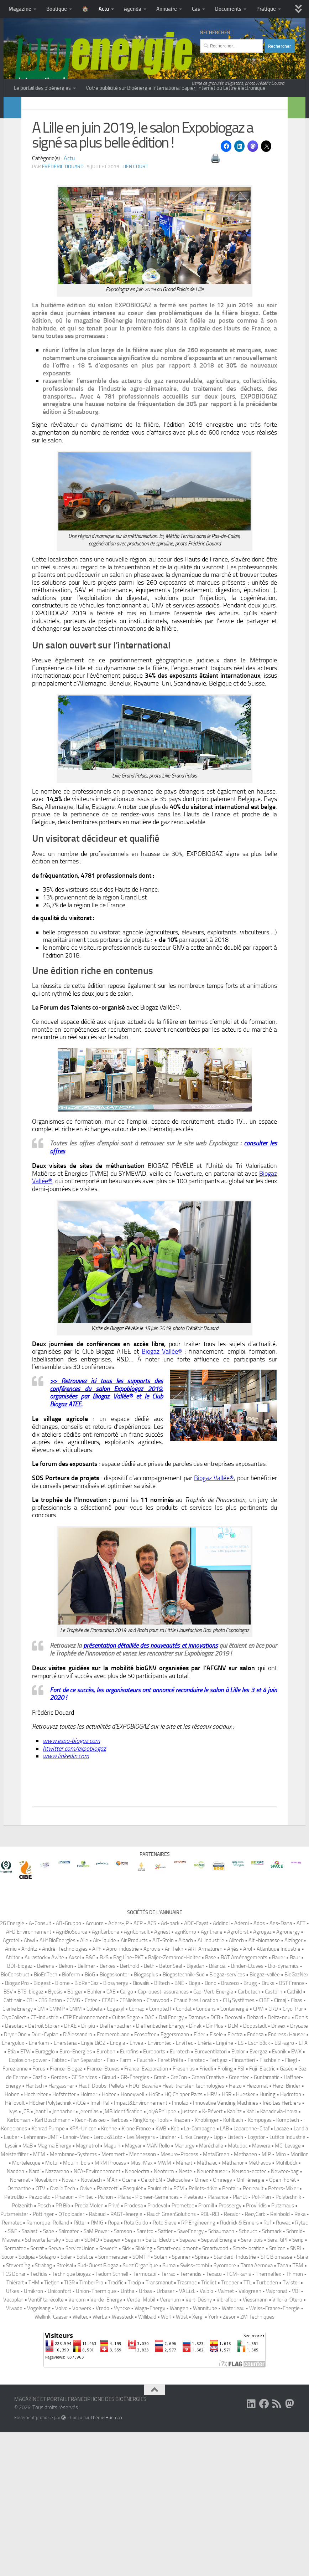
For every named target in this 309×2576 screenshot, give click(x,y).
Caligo (126, 2153)
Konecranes (14, 2290)
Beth (149, 2127)
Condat (184, 2170)
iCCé (81, 2264)
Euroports (154, 2213)
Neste (185, 2332)
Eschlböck (259, 2204)
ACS (151, 2084)
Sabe (48, 2392)
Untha (127, 2452)
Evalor (238, 2213)
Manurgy (184, 2307)
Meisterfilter (14, 2315)
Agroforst (237, 2093)
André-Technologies (65, 2110)
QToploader (71, 2375)
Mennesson (142, 2315)
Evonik (279, 2213)
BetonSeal (170, 2127)
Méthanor (233, 2324)
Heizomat (257, 2247)
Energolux (13, 2204)
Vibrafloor (227, 2461)
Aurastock (36, 2118)
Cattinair (13, 2161)
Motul (51, 2324)
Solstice (85, 2418)
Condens (206, 2170)
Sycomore (225, 2426)
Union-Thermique (96, 2452)
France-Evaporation (146, 2230)
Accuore (95, 2084)
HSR (226, 2255)
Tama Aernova (257, 2426)
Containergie (234, 2170)
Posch (44, 2367)
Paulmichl (158, 2349)
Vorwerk (81, 2469)
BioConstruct (15, 2136)
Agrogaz (262, 2093)
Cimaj (280, 2161)
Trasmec (187, 2444)
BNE (179, 2144)
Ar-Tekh (174, 2110)
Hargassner (61, 2247)
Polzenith (22, 2367)
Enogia (117, 2204)
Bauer (278, 2118)
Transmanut (159, 2444)
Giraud (109, 2238)
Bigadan (195, 2127)
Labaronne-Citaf (251, 2290)
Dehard (255, 2178)
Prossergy (230, 2367)
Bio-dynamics (283, 2127)
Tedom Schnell (111, 2435)
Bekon (66, 2127)
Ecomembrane (113, 2195)
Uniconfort (59, 2452)
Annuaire (166, 9)
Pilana (124, 2358)
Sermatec (15, 2409)
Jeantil (41, 2272)
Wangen (179, 2469)
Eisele (216, 2195)
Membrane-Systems (73, 2315)
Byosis (55, 2153)
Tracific (115, 2444)
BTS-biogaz (30, 2153)
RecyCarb (255, 2375)
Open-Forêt (282, 2341)
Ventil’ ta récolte (46, 2461)
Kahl (251, 2272)
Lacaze (281, 2290)
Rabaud (97, 2375)
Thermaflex (268, 2435)
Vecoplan (13, 2461)
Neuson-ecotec (249, 2332)
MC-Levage (288, 2307)
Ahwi (29, 2101)
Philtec (85, 2358)
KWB (161, 2290)
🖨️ (215, 176)
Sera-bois (252, 2401)
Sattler (165, 2392)
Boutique (56, 9)
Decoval (233, 2178)
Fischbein (270, 2221)
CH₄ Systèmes (239, 2161)
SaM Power (96, 2392)
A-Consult (40, 2084)
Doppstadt (255, 2187)
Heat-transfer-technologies (193, 2247)
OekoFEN (151, 2341)
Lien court (135, 184)
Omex (201, 2341)
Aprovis (151, 2110)
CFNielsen (131, 2161)
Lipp (218, 2298)
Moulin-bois (76, 2324)
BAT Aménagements (244, 2118)
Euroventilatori (210, 2213)
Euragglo (45, 2213)
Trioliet (208, 2444)
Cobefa (94, 2170)
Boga (194, 2144)
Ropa (113, 2384)
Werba (100, 2478)
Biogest (42, 2144)
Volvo (61, 2469)
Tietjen (51, 2444)
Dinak (195, 2187)
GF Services (84, 2238)
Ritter (80, 2384)
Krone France (136, 2290)
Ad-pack (170, 2084)
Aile (84, 2101)
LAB (224, 2290)
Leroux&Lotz (108, 2298)
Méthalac (207, 2324)
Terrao (168, 2435)
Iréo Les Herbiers (282, 2264)
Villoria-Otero (287, 2461)
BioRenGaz (86, 2144)
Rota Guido (136, 2384)
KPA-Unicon (82, 2290)
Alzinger (293, 2101)
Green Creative (208, 2238)
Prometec (183, 2367)
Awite (57, 2118)
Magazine (20, 9)
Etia (11, 2213)
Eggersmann (175, 2195)
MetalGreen (216, 2315)
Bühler (94, 2153)
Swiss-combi (194, 2426)
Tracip (134, 2444)
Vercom (77, 2461)
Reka (299, 2375)
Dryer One (15, 2195)
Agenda (132, 9)
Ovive (86, 2349)
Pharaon (64, 2358)
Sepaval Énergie (218, 2401)
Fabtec (59, 2221)
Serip (298, 2401)
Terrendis (190, 2435)
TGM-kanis (238, 2435)
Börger (75, 2153)
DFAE (70, 2187)
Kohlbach (233, 2281)
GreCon (179, 2238)
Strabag (43, 2426)
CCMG (73, 2161)
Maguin (112, 2307)
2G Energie (12, 2084)
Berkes (107, 2127)
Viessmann (255, 2461)
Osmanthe (19, 2349)
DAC (149, 2178)
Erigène (224, 2204)
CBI (30, 2161)
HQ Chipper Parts (183, 2255)
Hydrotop (290, 2255)
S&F (12, 2392)
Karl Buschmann (52, 2281)
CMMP (57, 2170)
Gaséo (287, 2230)
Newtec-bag (285, 2332)
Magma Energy (54, 2307)
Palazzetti (108, 2349)
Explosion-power (28, 2221)
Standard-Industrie (235, 2418)
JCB (26, 2272)
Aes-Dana (280, 2084)
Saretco (145, 2392)
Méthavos (259, 2324)
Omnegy (222, 2341)
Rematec (12, 2384)
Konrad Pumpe (48, 2290)
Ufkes (12, 2452)
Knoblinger (207, 2281)
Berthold (129, 2127)
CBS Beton (50, 2161)
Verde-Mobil (141, 2461)
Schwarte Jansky (43, 2401)
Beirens (45, 2127)
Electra (234, 2195)
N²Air (111, 2341)
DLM (233, 2187)
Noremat (20, 2341)
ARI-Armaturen (205, 2110)
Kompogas (260, 2281)
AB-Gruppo (68, 2084)
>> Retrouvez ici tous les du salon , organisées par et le (106, 1410)
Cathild (294, 2153)
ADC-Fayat (196, 2084)
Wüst (182, 2478)
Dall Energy (171, 2178)
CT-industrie (44, 2178)
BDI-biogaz (19, 2127)
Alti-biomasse (264, 2101)
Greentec (239, 2238)
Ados (259, 2084)
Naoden (15, 2332)
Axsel (75, 2118)
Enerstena (65, 2204)
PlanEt (240, 2358)
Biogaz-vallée (265, 2136)
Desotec (14, 2187)
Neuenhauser (212, 2332)
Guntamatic (266, 2238)
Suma (169, 2426)
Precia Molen (89, 2367)
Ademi (241, 2084)
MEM (39, 2315)
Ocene (129, 2341)
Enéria (204, 2204)
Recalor (232, 2375)
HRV (212, 2255)
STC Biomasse (276, 2418)
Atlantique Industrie (278, 2110)
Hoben (12, 2255)
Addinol (221, 2084)
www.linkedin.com (66, 1774)
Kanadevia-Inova (278, 2272)
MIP (266, 2315)
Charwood (158, 2161)
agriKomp (185, 2093)
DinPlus (214, 2187)
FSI (241, 2230)
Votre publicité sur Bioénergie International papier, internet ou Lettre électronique (176, 88)
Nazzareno (57, 2332)
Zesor (229, 2478)
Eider (199, 2195)
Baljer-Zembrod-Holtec (174, 2118)
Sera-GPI (277, 2401)
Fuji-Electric (262, 2230)
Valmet (226, 2452)
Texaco (214, 2435)
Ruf (267, 2384)
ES (240, 2204)
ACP (138, 2084)
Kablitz (234, 2272)
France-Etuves (103, 2230)
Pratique (266, 9)
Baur (295, 2118)
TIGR (69, 2444)
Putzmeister (14, 2375)
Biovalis (141, 2144)
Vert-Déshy (198, 2461)
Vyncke (122, 2469)
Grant (160, 2238)
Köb (175, 2290)
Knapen (181, 2281)
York (213, 2478)
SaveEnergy (190, 2392)
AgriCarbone (105, 2093)
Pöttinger (43, 2375)
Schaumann (221, 2392)
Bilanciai (217, 2127)
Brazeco (230, 2144)
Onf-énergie (251, 2341)
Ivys (13, 2272)
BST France (291, 2144)
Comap (137, 2170)
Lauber (11, 2298)
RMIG (97, 2384)
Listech (235, 2298)
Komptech (287, 2281)
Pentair (230, 2349)
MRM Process (110, 2324)
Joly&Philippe (161, 2272)
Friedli (206, 2230)
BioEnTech (45, 2136)
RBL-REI (209, 2375)
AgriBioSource (71, 2093)
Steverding (18, 2426)
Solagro (47, 2418)
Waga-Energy (150, 2469)
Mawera (261, 2307)
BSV (8, 2153)
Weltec (80, 2478)
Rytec (301, 2384)
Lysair (11, 2307)
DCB (215, 2178)
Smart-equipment (177, 2409)
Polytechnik (288, 2358)
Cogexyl (115, 2170)
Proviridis (256, 2367)
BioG (90, 2136)
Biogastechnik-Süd (184, 2136)
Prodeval (157, 2367)
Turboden (267, 2444)
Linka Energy (195, 2298)
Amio (11, 2110)
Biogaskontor (114, 2136)
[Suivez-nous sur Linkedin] (251, 2565)
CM (41, 2170)
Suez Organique (140, 2426)
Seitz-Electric (160, 2401)
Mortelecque (26, 2324)
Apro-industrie (122, 2110)
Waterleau (233, 2469)
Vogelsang (39, 2469)
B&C (90, 2118)
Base (210, 2118)
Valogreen (250, 2452)
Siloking (143, 2409)
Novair (69, 2341)
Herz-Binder (286, 2247)
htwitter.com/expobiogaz (74, 1766)
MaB (27, 2307)
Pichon (105, 2358)
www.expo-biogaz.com (71, 1758)
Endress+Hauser (286, 2195)
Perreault (253, 2349)
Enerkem (39, 2204)
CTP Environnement (85, 2178)
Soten (160, 2418)
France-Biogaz (66, 2230)
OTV (40, 2349)
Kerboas (119, 2281)
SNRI (295, 2409)
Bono (210, 2144)
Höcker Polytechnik (50, 2264)
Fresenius (184, 2230)
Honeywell (132, 2255)
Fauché (145, 2221)
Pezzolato (39, 2358)
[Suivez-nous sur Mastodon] (290, 2565)
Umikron (33, 2452)
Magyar (133, 2307)
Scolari (73, 2401)
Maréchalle (211, 2307)
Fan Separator (86, 2221)
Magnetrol (87, 2307)
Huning (268, 2255)
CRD (273, 2170)
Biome (62, 2144)
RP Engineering (198, 2384)
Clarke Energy (17, 2170)
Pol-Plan (261, 2358)
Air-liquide (104, 2101)
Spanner (181, 2418)
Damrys (197, 2178)
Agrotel (11, 2101)
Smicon (277, 2409)
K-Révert (212, 2272)
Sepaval (188, 2401)
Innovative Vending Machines (225, 2264)
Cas (196, 9)
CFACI (108, 2161)
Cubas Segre (126, 2178)
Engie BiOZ (93, 2204)
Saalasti (30, 2392)
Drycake (299, 2187)
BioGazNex (296, 2136)
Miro (281, 2315)
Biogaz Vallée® (162, 1369)
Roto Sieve (165, 2384)
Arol (247, 2110)
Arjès (233, 2110)
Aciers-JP (118, 2084)
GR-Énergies (135, 2238)
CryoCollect (13, 2178)
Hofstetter (64, 2255)
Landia (301, 2290)
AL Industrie (211, 2101)
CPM (258, 2170)
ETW (25, 2213)
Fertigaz (218, 2221)
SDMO (91, 2401)
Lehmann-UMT (41, 2298)
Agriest (162, 2093)
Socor (7, 2418)
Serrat (37, 2409)
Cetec (91, 2161)
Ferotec (196, 2221)
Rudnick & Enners (239, 2384)
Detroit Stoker (43, 2187)
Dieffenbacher (115, 2187)
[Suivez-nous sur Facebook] (264, 2565)
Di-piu (88, 2187)
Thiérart (15, 2444)
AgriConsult (137, 2093)
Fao (111, 2221)
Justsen (189, 2272)
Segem (133, 2401)
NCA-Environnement (97, 2332)
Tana (282, 2426)
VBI (296, 2452)
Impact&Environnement (140, 2264)
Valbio (206, 2452)
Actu (104, 9)
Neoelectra (137, 2332)
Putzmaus (282, 2367)
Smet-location (249, 2409)
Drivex (278, 2187)
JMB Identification (122, 2272)
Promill (206, 2367)
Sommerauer (113, 2418)
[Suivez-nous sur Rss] (277, 2565)
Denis (301, 2178)
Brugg (250, 2144)
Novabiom (46, 2341)
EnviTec (184, 2204)
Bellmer (86, 2127)
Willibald (147, 2478)
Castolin (273, 2153)
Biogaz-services (227, 2136)
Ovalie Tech (62, 2349)
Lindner (167, 2298)
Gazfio (39, 2238)
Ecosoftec (145, 2195)
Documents (228, 9)
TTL (247, 2444)
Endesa (255, 2195)
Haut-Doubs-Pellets (101, 2247)
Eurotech (180, 2213)
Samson (123, 2392)
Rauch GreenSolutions (171, 2375)
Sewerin (108, 2409)
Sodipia (27, 2418)
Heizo (235, 2247)
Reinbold (280, 2375)
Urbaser (165, 2452)
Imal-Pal (99, 2264)
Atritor (13, 2118)
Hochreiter (36, 2255)
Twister (291, 2444)
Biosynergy (115, 2144)
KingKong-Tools (151, 2281)
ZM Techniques (257, 2478)
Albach (185, 2101)
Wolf (166, 2478)
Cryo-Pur (293, 2170)
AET (301, 2084)
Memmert (113, 2315)
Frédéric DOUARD (63, 184)
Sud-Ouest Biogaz (98, 2426)
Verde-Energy (106, 2461)
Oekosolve (178, 2341)
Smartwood (215, 2409)
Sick (126, 2409)
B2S (104, 2118)
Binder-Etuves (247, 2127)
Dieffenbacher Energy (160, 2187)
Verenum (170, 2461)
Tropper (230, 2444)
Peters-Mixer (283, 2349)
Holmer (88, 2255)
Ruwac (283, 2384)
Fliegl (291, 2221)
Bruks (268, 2144)
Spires (202, 2418)
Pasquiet (133, 2349)
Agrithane (211, 2093)
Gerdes (59, 2238)
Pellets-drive (203, 2349)
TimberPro (91, 2444)
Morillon (299, 2315)
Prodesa (133, 2367)
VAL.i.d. (187, 2452)
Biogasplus (146, 2136)
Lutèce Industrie (287, 2298)
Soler (66, 2418)
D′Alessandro (78, 2195)
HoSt (154, 2255)
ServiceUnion (80, 2409)
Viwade (14, 2469)
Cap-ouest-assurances (163, 2153)
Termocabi (144, 2435)
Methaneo (245, 2315)
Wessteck (122, 2478)
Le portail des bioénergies (42, 88)
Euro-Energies (75, 2213)
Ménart (184, 2324)
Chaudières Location (196, 2161)
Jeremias (89, 2272)
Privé (114, 2367)
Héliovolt (15, 2264)
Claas (296, 2161)
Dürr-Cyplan (44, 2195)
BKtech (162, 2144)
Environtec (159, 2204)
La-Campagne (199, 2290)
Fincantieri (243, 2221)
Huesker (245, 2255)
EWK (296, 2213)
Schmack (272, 2392)
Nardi (35, 2332)
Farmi (126, 2221)
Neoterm (164, 2332)
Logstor (256, 2298)
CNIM (75, 2170)
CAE (110, 2153)
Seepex (112, 2401)
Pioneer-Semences (157, 2358)
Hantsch (35, 2247)
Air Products (134, 2101)
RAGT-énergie (126, 2375)
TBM (298, 2426)
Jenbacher (63, 2272)
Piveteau (193, 2358)
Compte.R (160, 2170)
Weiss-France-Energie (274, 2469)
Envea (136, 2204)
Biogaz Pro (17, 2144)
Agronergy (288, 2093)
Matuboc (237, 2307)
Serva (54, 2409)
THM (34, 2444)
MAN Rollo (158, 2307)
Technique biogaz (71, 2435)
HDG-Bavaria (143, 2247)
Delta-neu (279, 2178)
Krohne (109, 2290)
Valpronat (276, 2452)
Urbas (145, 2452)
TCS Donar (14, 2435)
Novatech (91, 2341)
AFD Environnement (28, 2093)
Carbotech (249, 2153)
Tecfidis (38, 2435)
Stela (302, 2418)
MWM (164, 2324)
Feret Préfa (170, 2221)
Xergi (198, 2478)
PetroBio (14, 2358)
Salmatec (69, 2392)
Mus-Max (142, 2324)
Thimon (294, 2435)
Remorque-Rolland (47, 2384)
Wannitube (205, 2469)
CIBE (264, 2161)
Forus (38, 2230)
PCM (178, 2349)
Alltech (236, 2101)
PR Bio (63, 2367)
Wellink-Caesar (51, 2478)
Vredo (102, 2469)
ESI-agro (284, 2204)
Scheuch (248, 2392)
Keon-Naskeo (90, 2281)
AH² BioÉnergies (57, 2101)
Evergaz (258, 2213)
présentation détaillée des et (150, 1663)
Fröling (225, 2230)
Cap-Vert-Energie (213, 2153)
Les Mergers (141, 2298)
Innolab (180, 2264)
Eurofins (129, 2213)
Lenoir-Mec (76, 2298)
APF (96, 2110)
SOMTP (141, 2418)
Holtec (109, 2255)
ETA (303, 2204)
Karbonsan (18, 2281)
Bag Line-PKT (128, 2118)
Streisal (65, 2426)
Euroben (105, 2213)
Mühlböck (286, 2324)
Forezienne (15, 2230)
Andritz (29, 2110)
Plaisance (218, 2358)
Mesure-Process (179, 2315)
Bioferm (71, 2136)
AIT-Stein (163, 2101)
